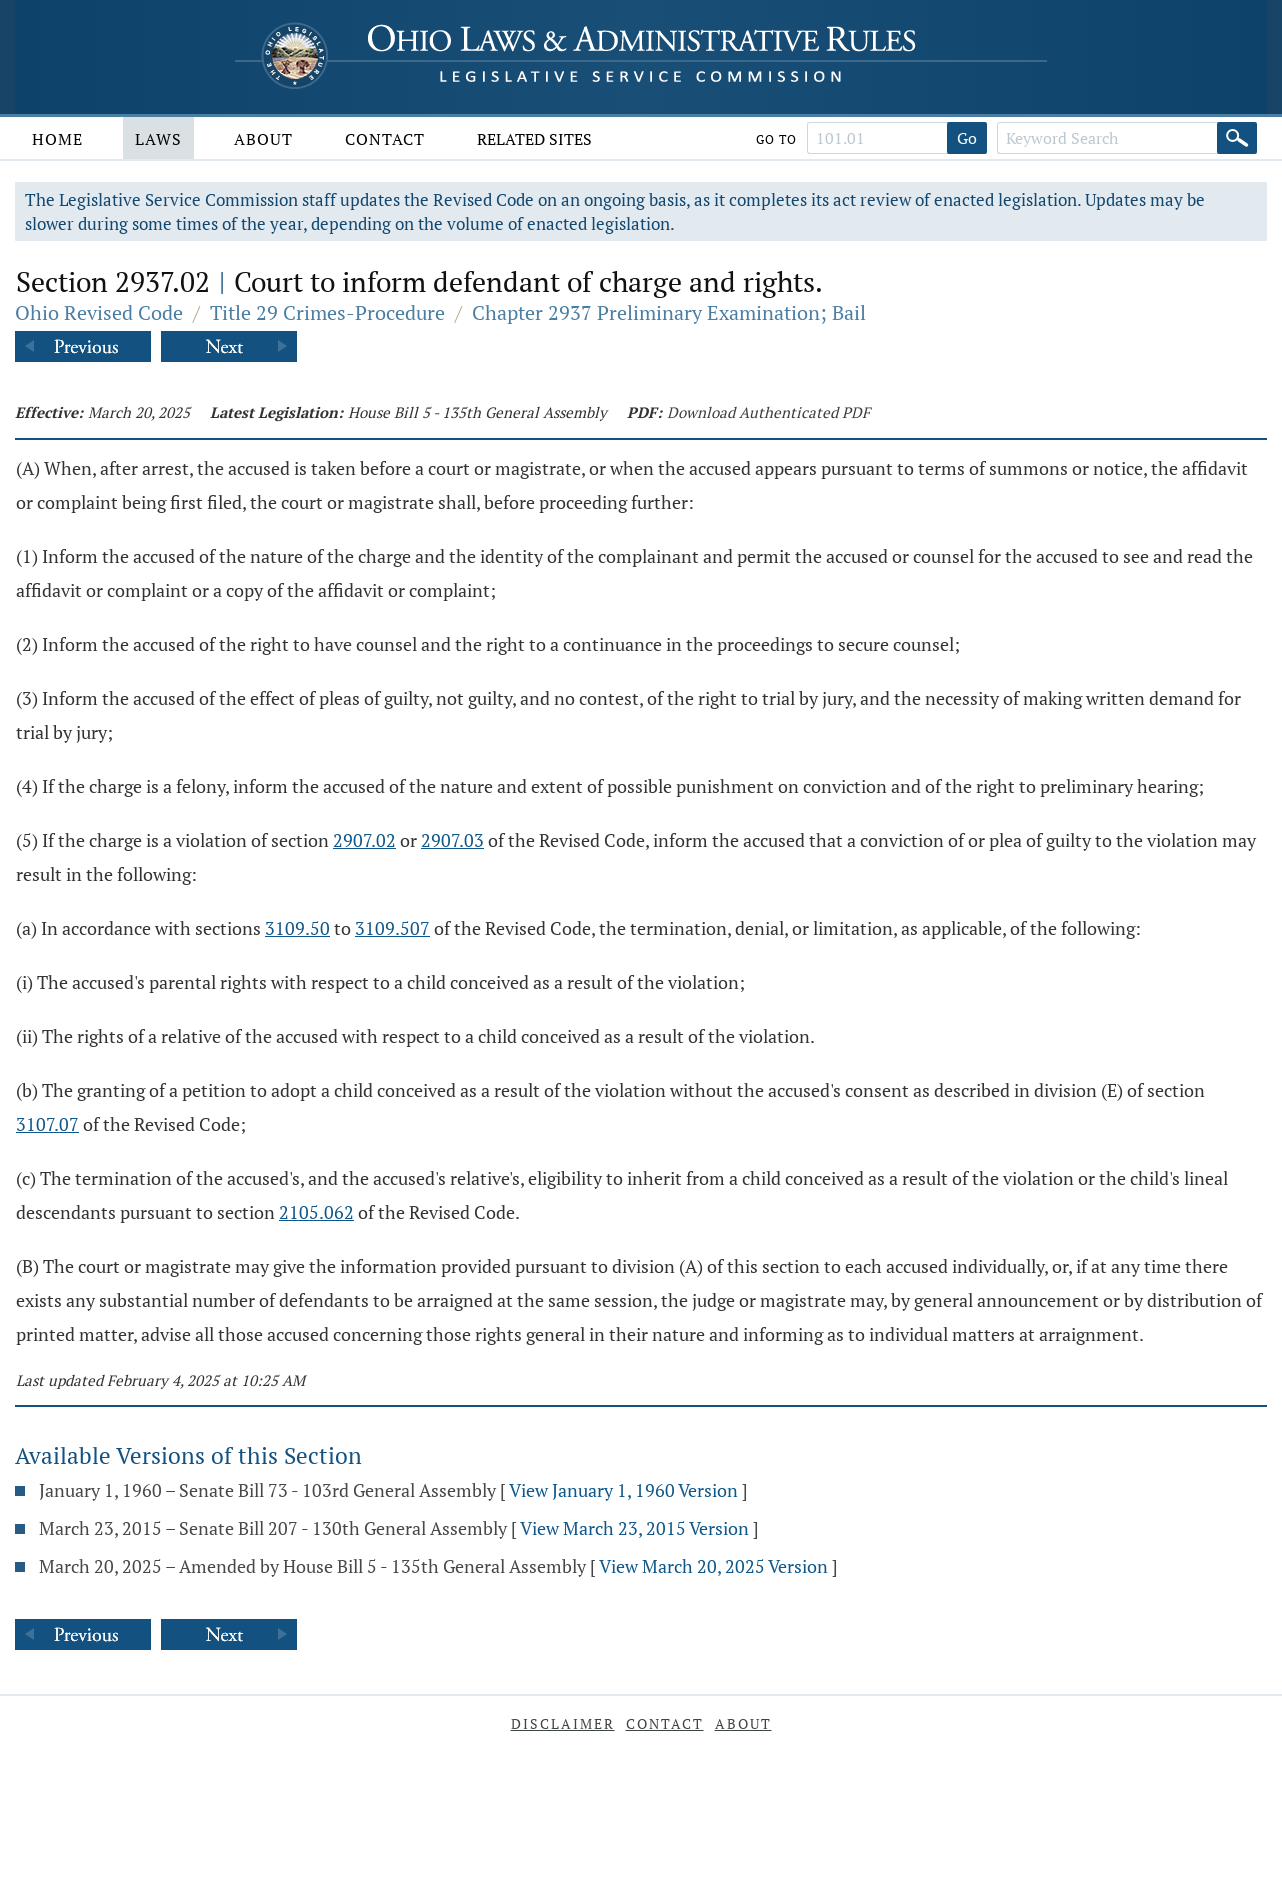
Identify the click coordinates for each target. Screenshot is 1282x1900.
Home (57, 139)
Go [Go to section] (967, 138)
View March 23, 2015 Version (634, 1528)
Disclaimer (563, 1723)
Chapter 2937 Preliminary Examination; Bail (669, 312)
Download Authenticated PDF (768, 412)
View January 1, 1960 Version (623, 1490)
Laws (158, 139)
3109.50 (297, 928)
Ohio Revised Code (99, 312)
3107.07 (47, 1124)
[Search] (1237, 138)
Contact (385, 139)
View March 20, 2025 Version (713, 1566)
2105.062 (316, 1212)
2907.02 (364, 840)
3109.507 (392, 928)
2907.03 (452, 840)
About (263, 139)
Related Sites (534, 139)
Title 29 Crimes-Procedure (327, 312)
